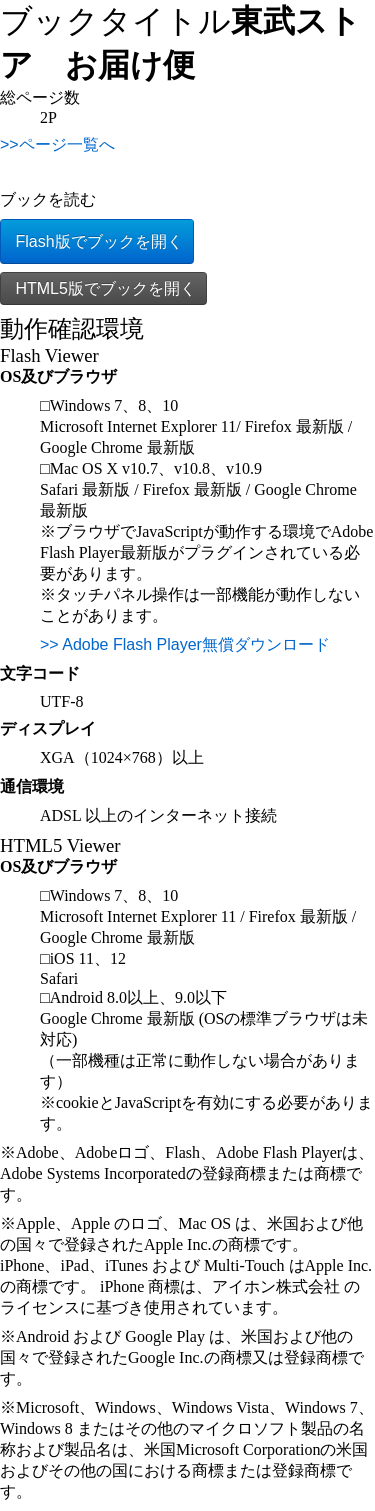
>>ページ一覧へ (57, 144)
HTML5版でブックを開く (103, 288)
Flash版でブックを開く (97, 241)
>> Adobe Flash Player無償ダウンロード (185, 644)
